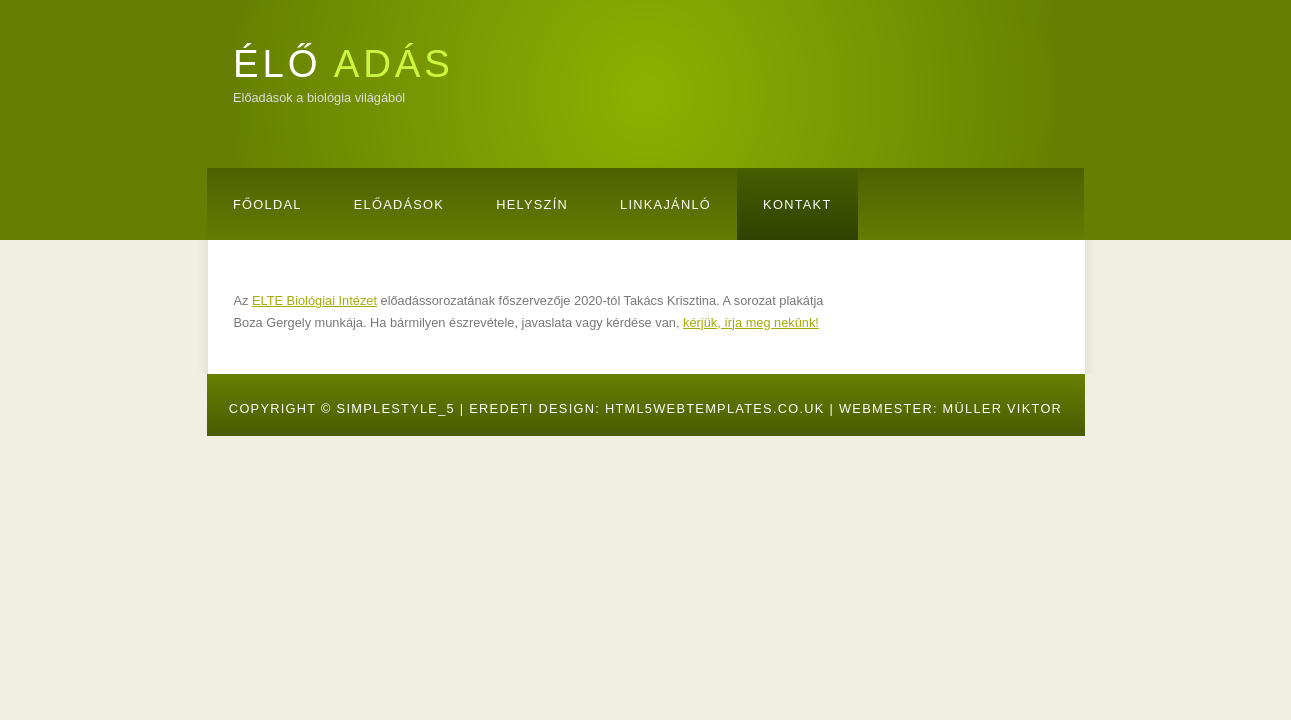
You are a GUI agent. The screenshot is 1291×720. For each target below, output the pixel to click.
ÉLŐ (343, 63)
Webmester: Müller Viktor (950, 408)
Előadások (399, 204)
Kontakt (797, 204)
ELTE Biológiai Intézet (314, 300)
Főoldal (267, 204)
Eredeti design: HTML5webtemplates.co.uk (646, 408)
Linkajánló (665, 204)
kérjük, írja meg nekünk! (751, 322)
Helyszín (532, 204)
